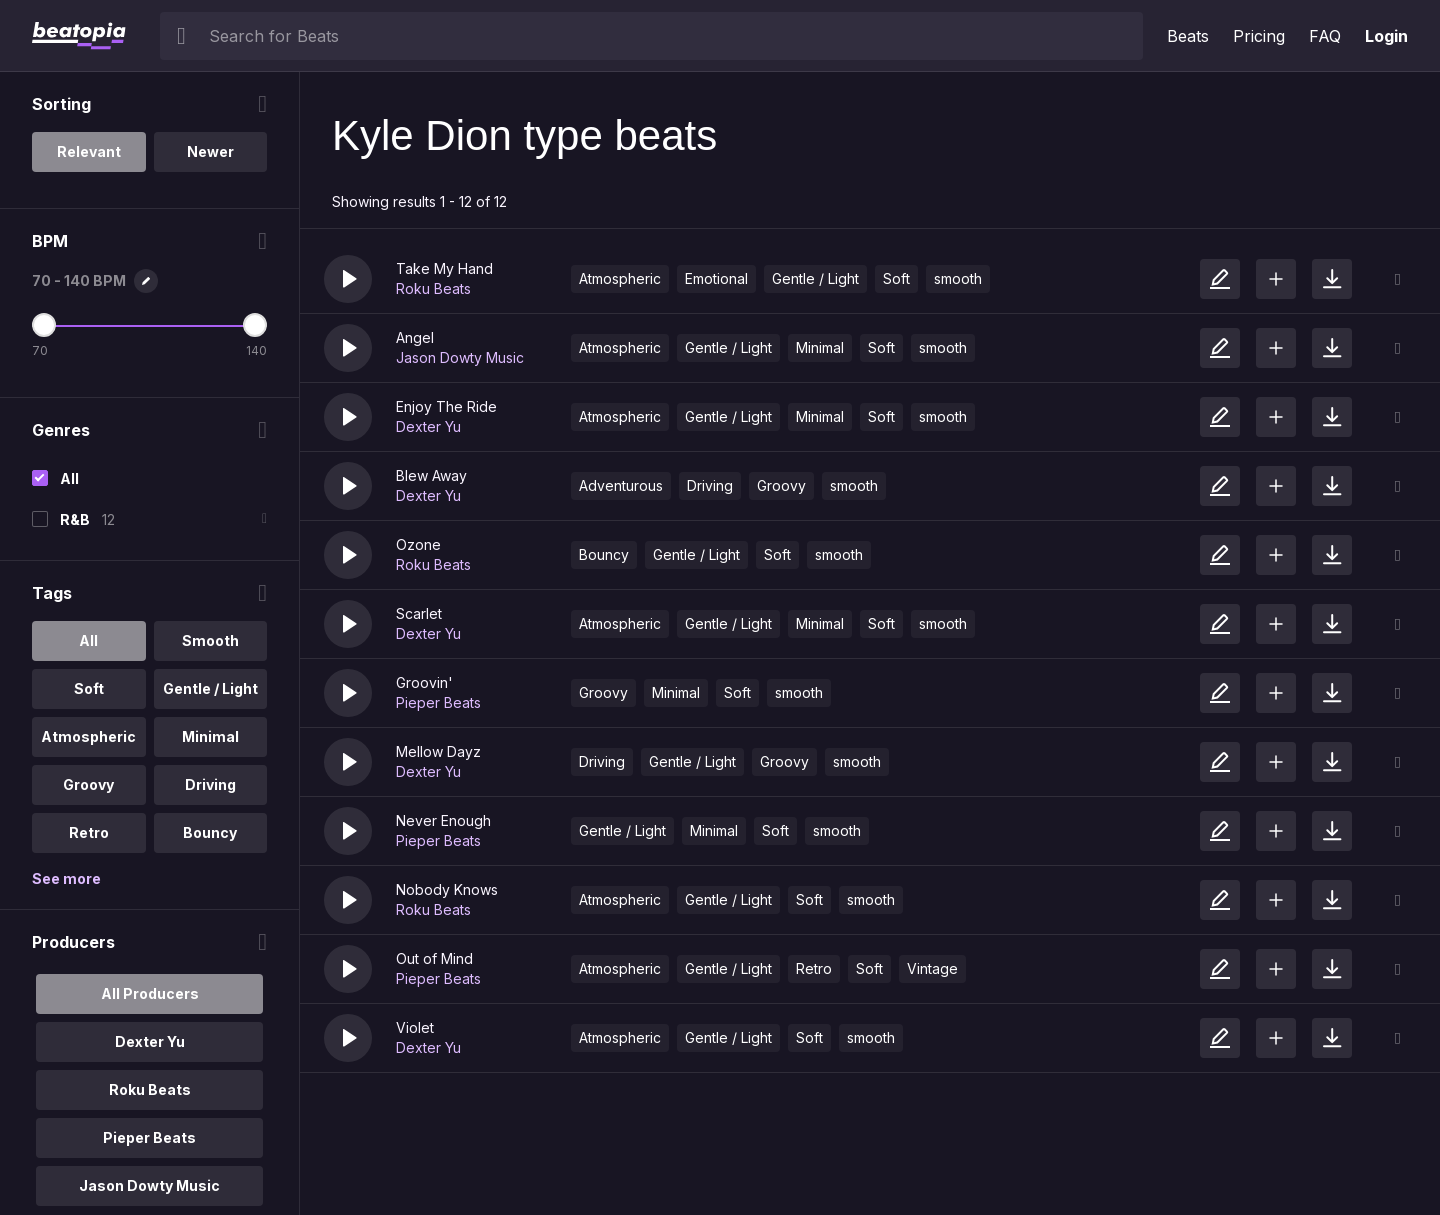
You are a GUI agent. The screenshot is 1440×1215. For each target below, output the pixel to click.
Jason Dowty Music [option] (149, 1185)
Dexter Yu (428, 426)
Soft (896, 278)
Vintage (932, 968)
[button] (348, 279)
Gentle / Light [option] (210, 688)
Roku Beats (433, 288)
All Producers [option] (150, 993)
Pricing (1259, 36)
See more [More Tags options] (66, 878)
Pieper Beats (438, 702)
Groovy (781, 485)
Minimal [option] (210, 736)
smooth (958, 278)
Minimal (820, 347)
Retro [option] (89, 832)
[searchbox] (671, 36)
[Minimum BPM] (44, 325)
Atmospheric (620, 278)
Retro (814, 968)
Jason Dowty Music (460, 357)
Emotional (716, 278)
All (69, 478)
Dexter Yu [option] (150, 1041)
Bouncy (604, 554)
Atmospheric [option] (88, 736)
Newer (210, 151)
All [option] (88, 640)
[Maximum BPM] (255, 325)
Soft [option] (89, 688)
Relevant (89, 151)
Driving (710, 485)
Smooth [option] (210, 640)
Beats (1188, 36)
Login (1386, 36)
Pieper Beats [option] (149, 1137)
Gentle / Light (815, 278)
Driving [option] (210, 784)
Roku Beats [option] (150, 1089)
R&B (75, 519)
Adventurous (621, 485)
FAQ (1325, 36)
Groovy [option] (88, 784)
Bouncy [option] (210, 832)
